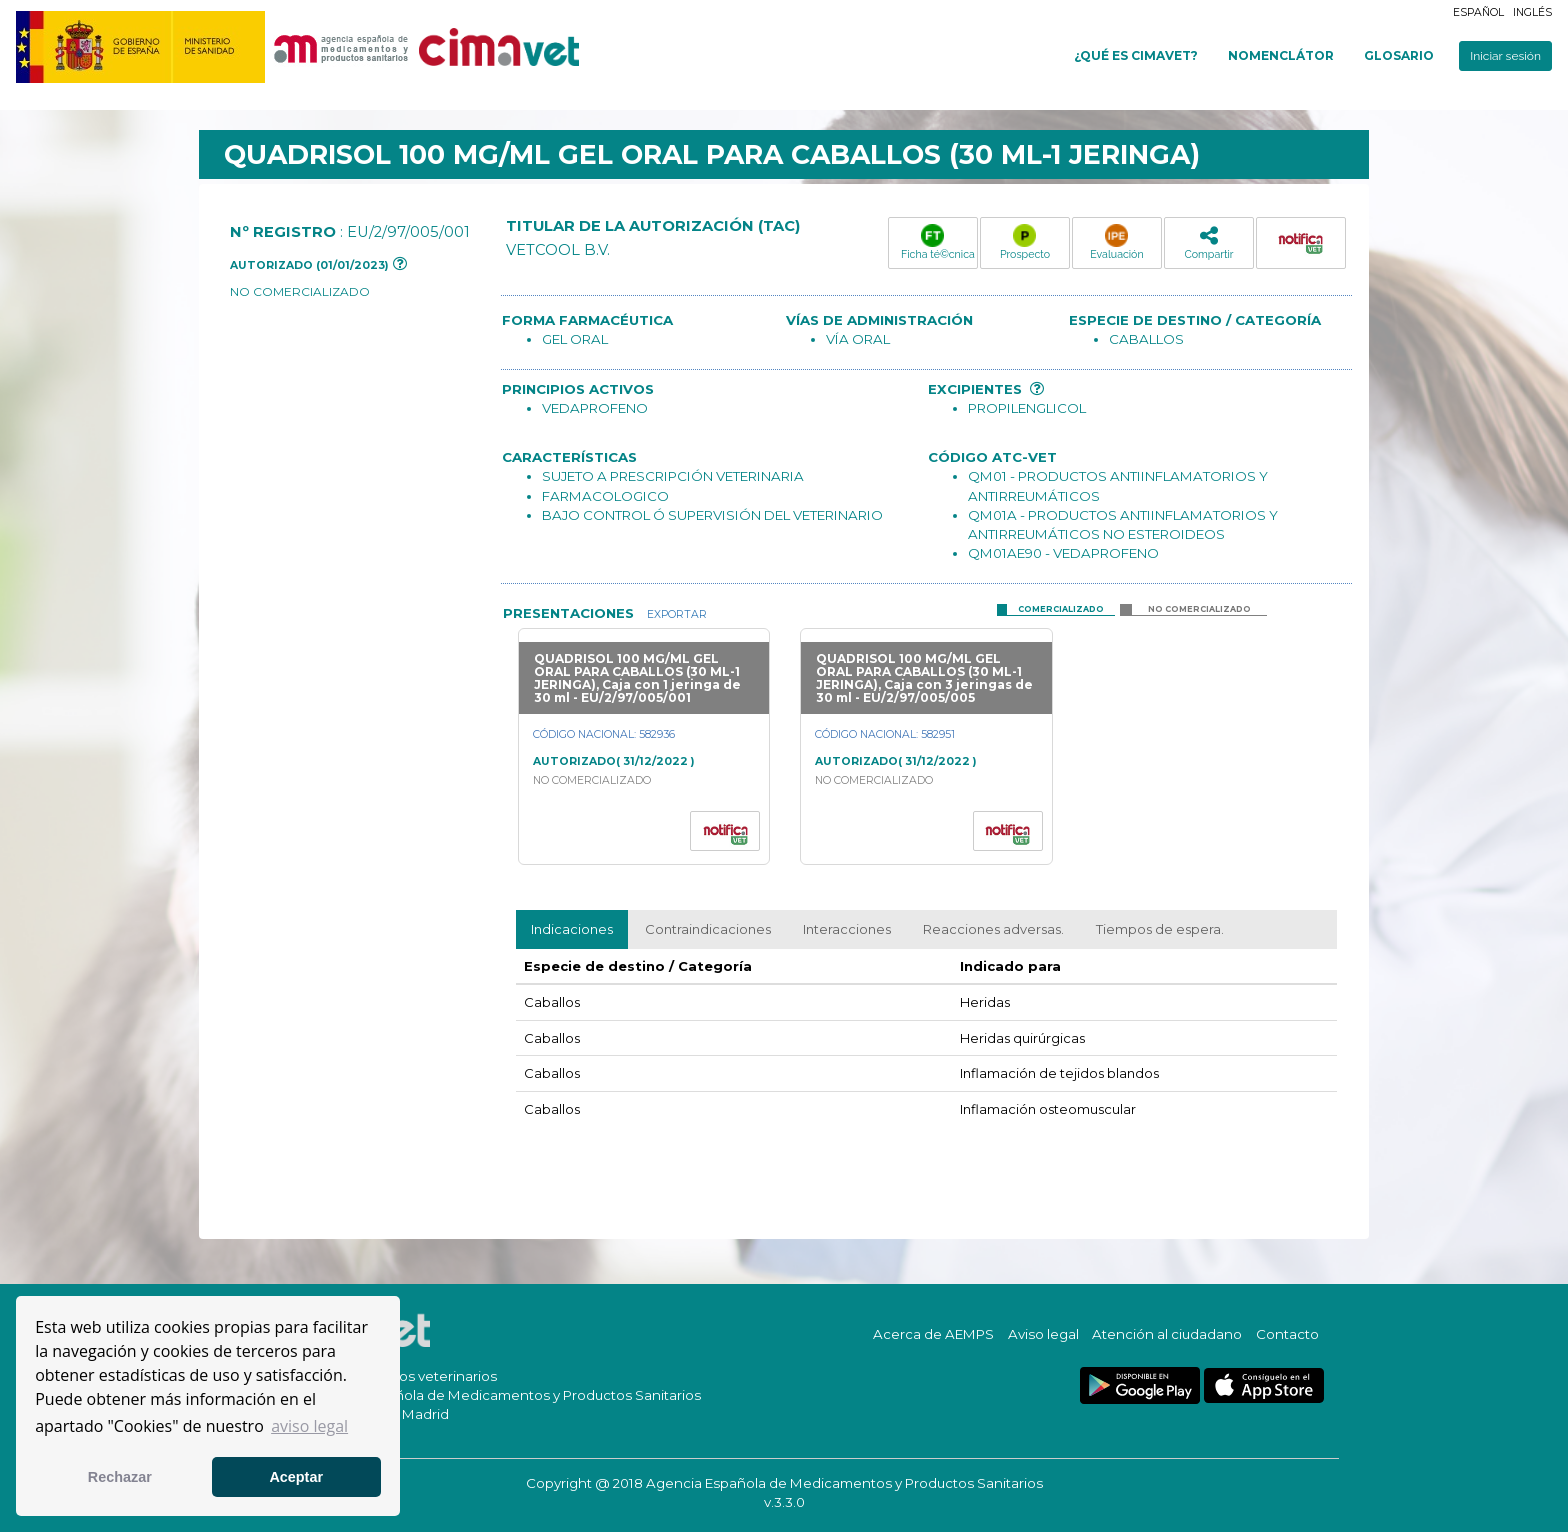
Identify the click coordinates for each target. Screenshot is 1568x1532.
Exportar (675, 614)
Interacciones (847, 929)
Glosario (1399, 55)
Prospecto (1025, 242)
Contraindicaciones (708, 929)
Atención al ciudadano (1167, 1334)
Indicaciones (572, 929)
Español (1478, 12)
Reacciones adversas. (993, 929)
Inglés (1532, 12)
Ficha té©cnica (938, 242)
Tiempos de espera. (1160, 929)
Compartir (1208, 242)
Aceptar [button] (296, 1477)
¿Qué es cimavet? (1136, 55)
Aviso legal (1043, 1334)
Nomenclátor (1281, 55)
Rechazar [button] (120, 1477)
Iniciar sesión (1505, 56)
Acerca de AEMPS (933, 1334)
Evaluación (1116, 242)
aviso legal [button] (309, 1426)
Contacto (1287, 1334)
